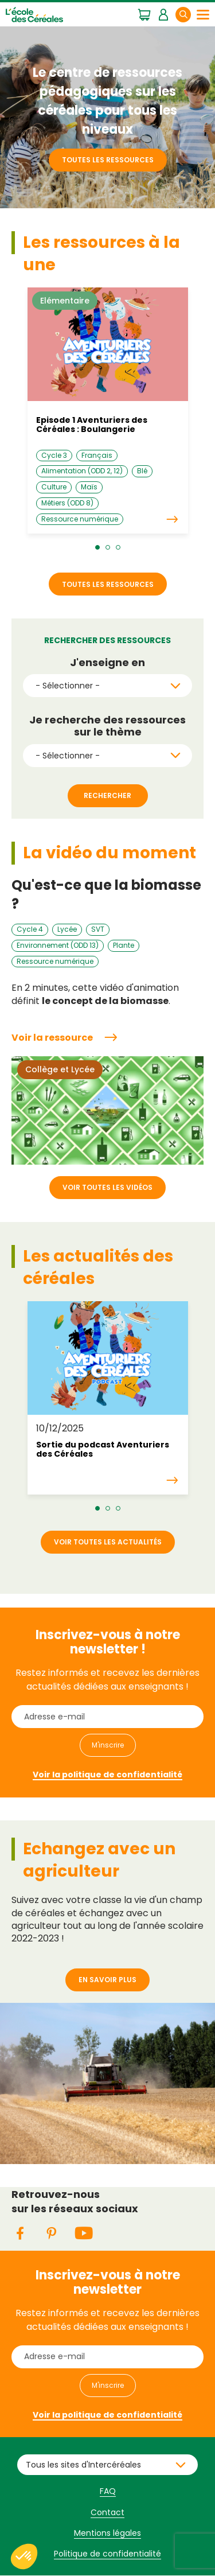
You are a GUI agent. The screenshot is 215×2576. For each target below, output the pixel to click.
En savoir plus (107, 1979)
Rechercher (190, 14)
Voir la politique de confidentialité (107, 1774)
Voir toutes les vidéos (107, 1187)
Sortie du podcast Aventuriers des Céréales (102, 1449)
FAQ (108, 2491)
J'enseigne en (107, 663)
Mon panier (144, 13)
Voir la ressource (52, 1037)
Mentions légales (107, 2533)
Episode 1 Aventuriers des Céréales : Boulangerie (91, 424)
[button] (97, 547)
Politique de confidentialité (107, 2553)
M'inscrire (108, 1745)
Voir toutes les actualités (108, 1542)
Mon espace (163, 13)
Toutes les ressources (108, 160)
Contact (107, 2512)
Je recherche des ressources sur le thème (107, 726)
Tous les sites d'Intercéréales (83, 2464)
